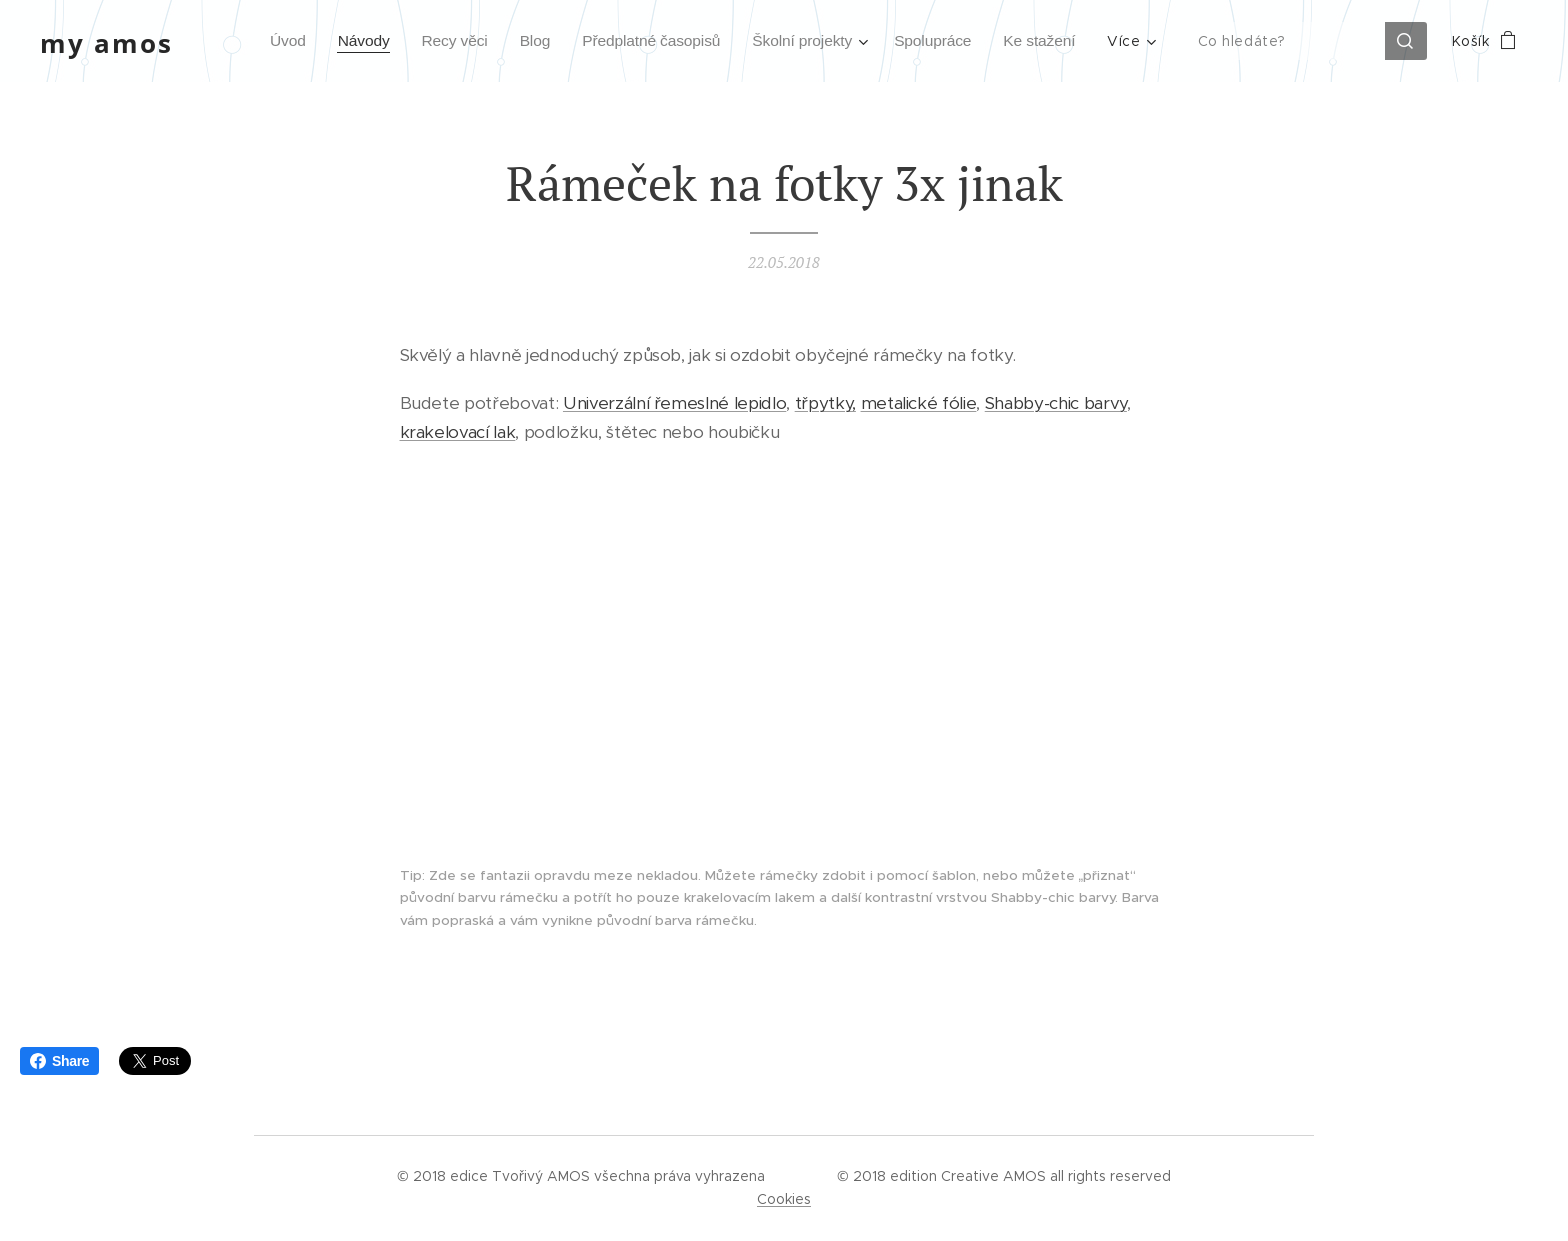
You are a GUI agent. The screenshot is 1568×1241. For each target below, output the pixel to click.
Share (59, 1061)
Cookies (784, 1199)
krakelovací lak (458, 432)
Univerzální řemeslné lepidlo (674, 404)
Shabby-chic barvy (1056, 404)
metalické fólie (919, 404)
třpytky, (825, 404)
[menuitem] (254, 41)
